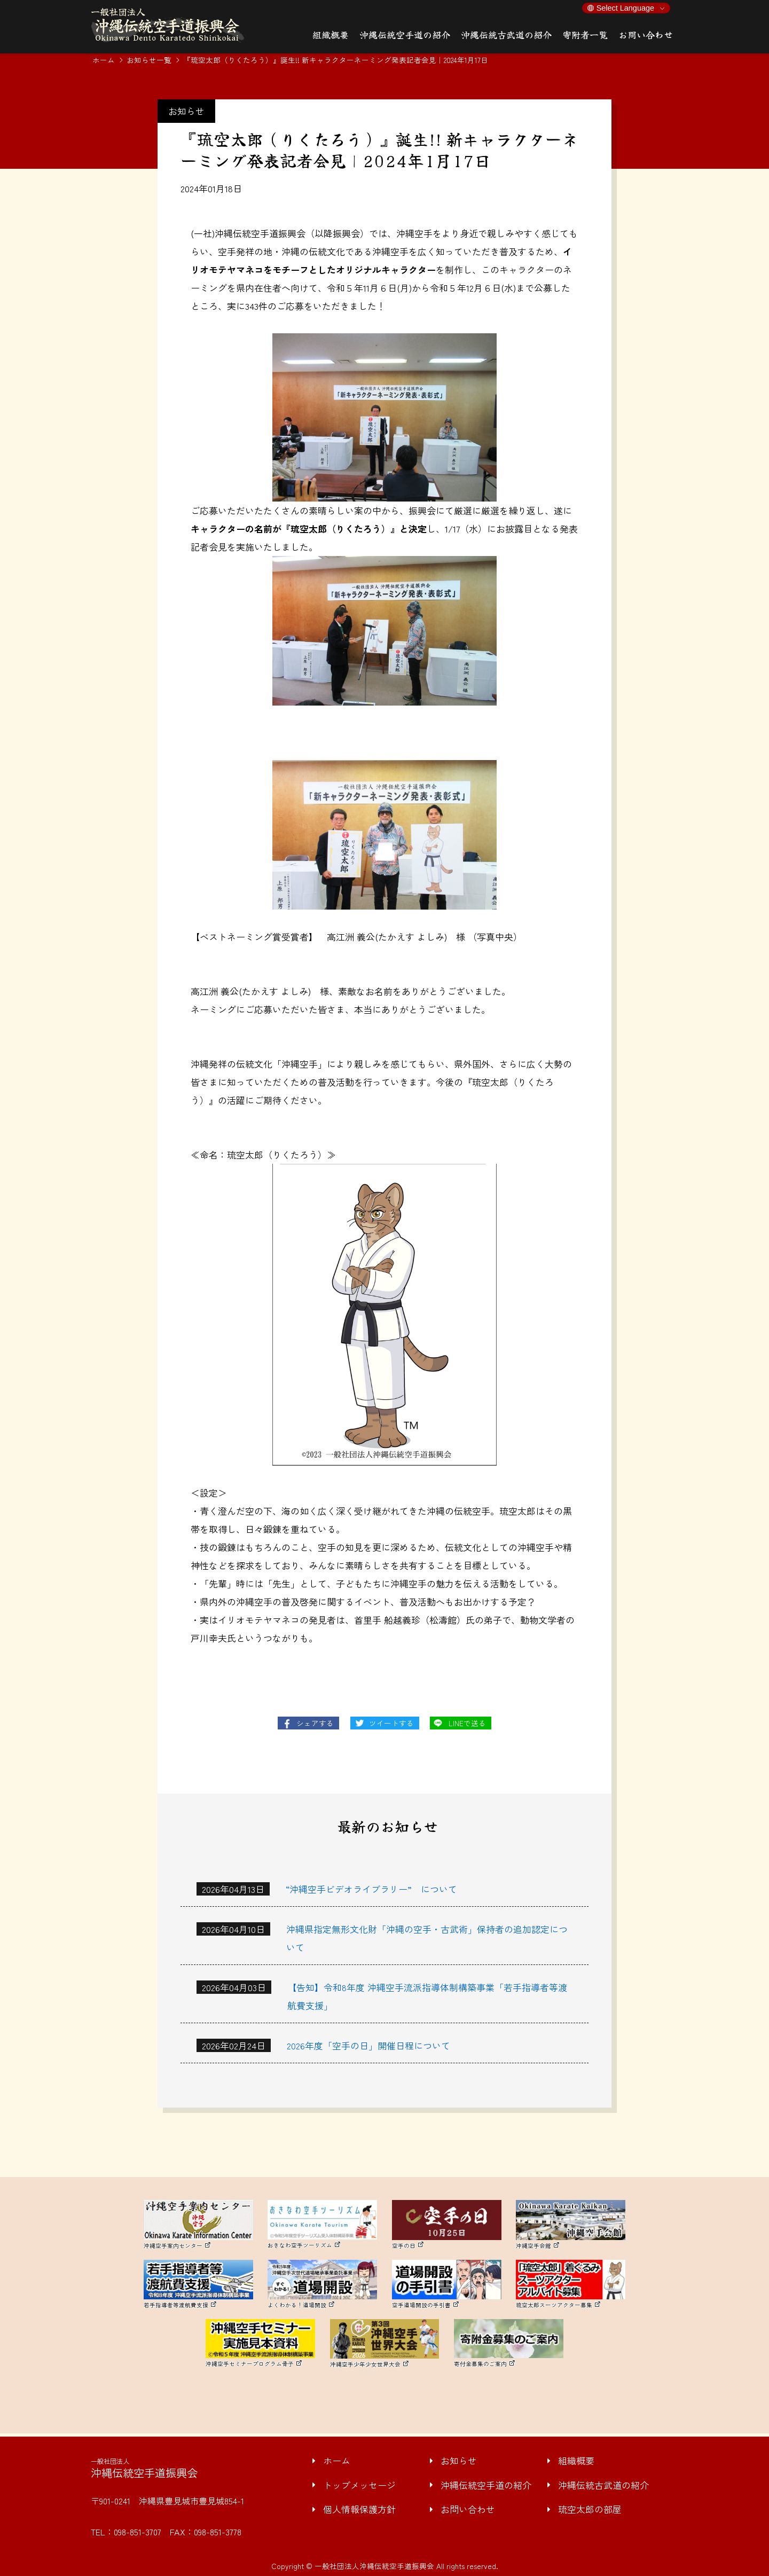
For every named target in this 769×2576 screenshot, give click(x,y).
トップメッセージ (359, 2485)
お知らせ (459, 2460)
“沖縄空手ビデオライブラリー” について (371, 1889)
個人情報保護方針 (359, 2509)
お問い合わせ (468, 2509)
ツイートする (391, 1723)
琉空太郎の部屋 (590, 2509)
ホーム (103, 59)
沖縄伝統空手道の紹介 (486, 2485)
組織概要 (576, 2460)
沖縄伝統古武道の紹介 (603, 2485)
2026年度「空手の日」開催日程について (368, 2045)
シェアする (315, 1723)
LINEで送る (467, 1723)
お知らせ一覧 (149, 59)
